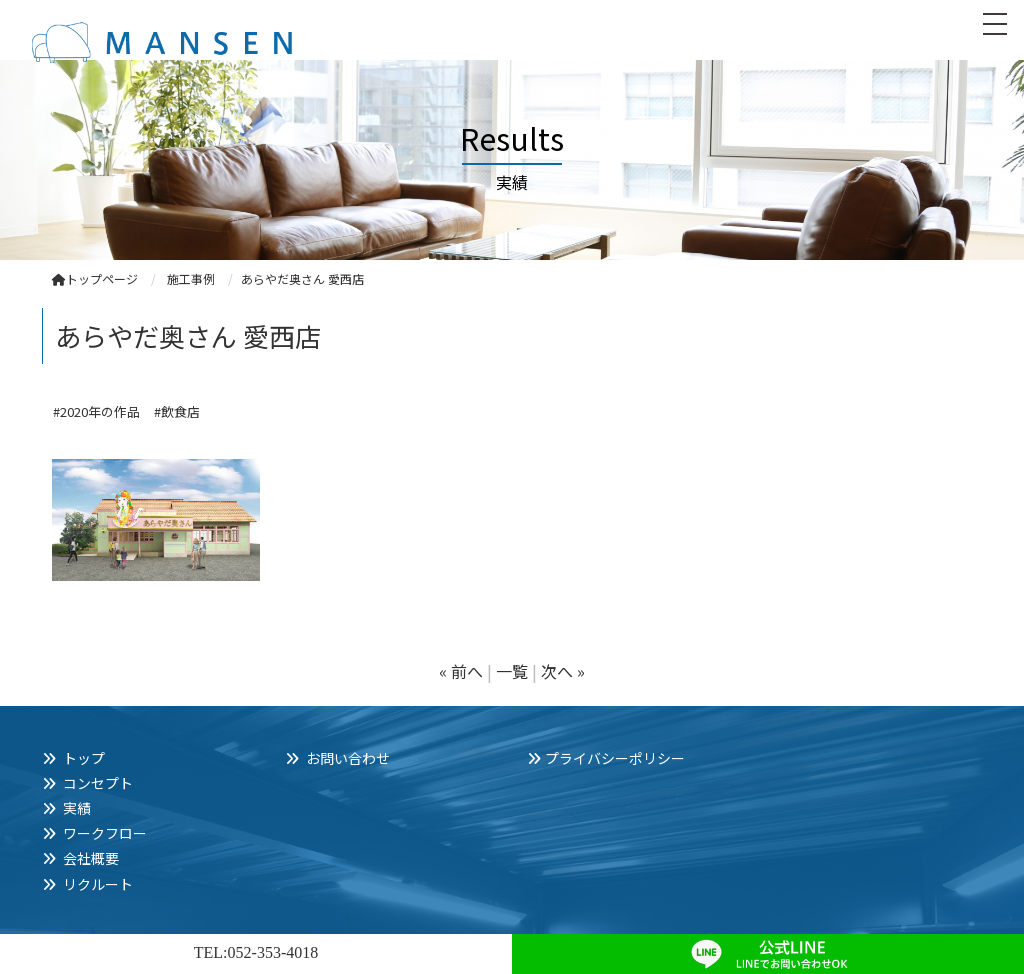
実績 (77, 808)
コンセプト (98, 783)
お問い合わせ (348, 758)
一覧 (512, 671)
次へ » (563, 671)
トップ (84, 758)
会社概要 (91, 858)
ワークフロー (105, 833)
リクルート (98, 884)
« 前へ (461, 671)
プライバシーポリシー (615, 758)
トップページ (95, 278)
